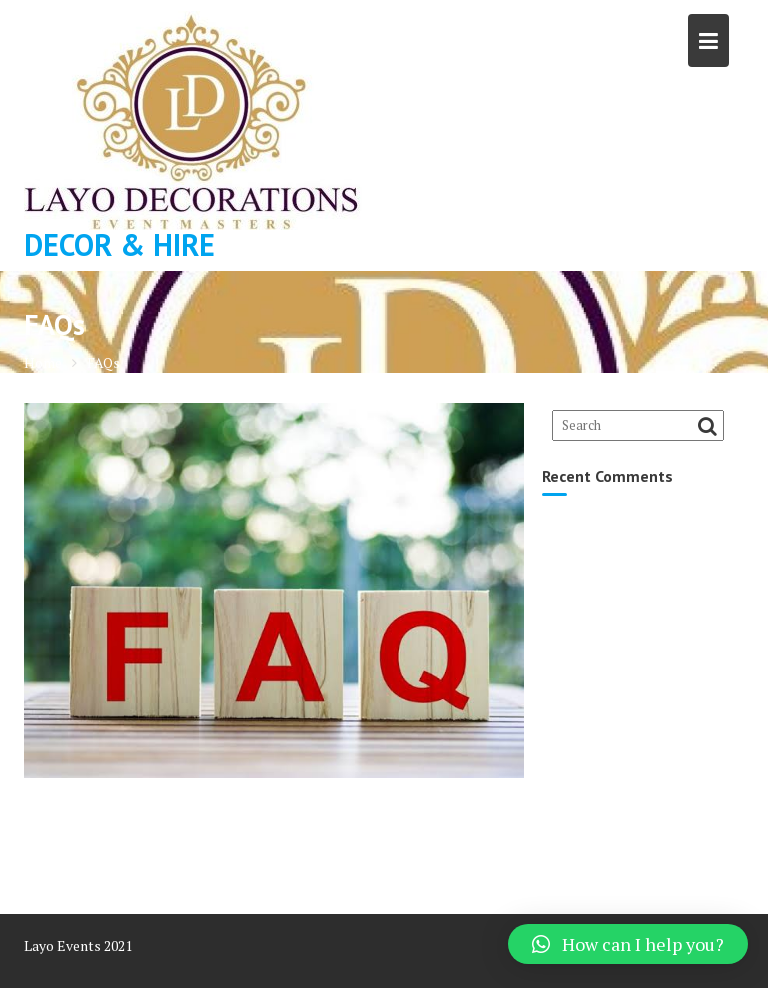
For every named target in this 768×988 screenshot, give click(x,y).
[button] (628, 944)
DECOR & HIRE (119, 244)
